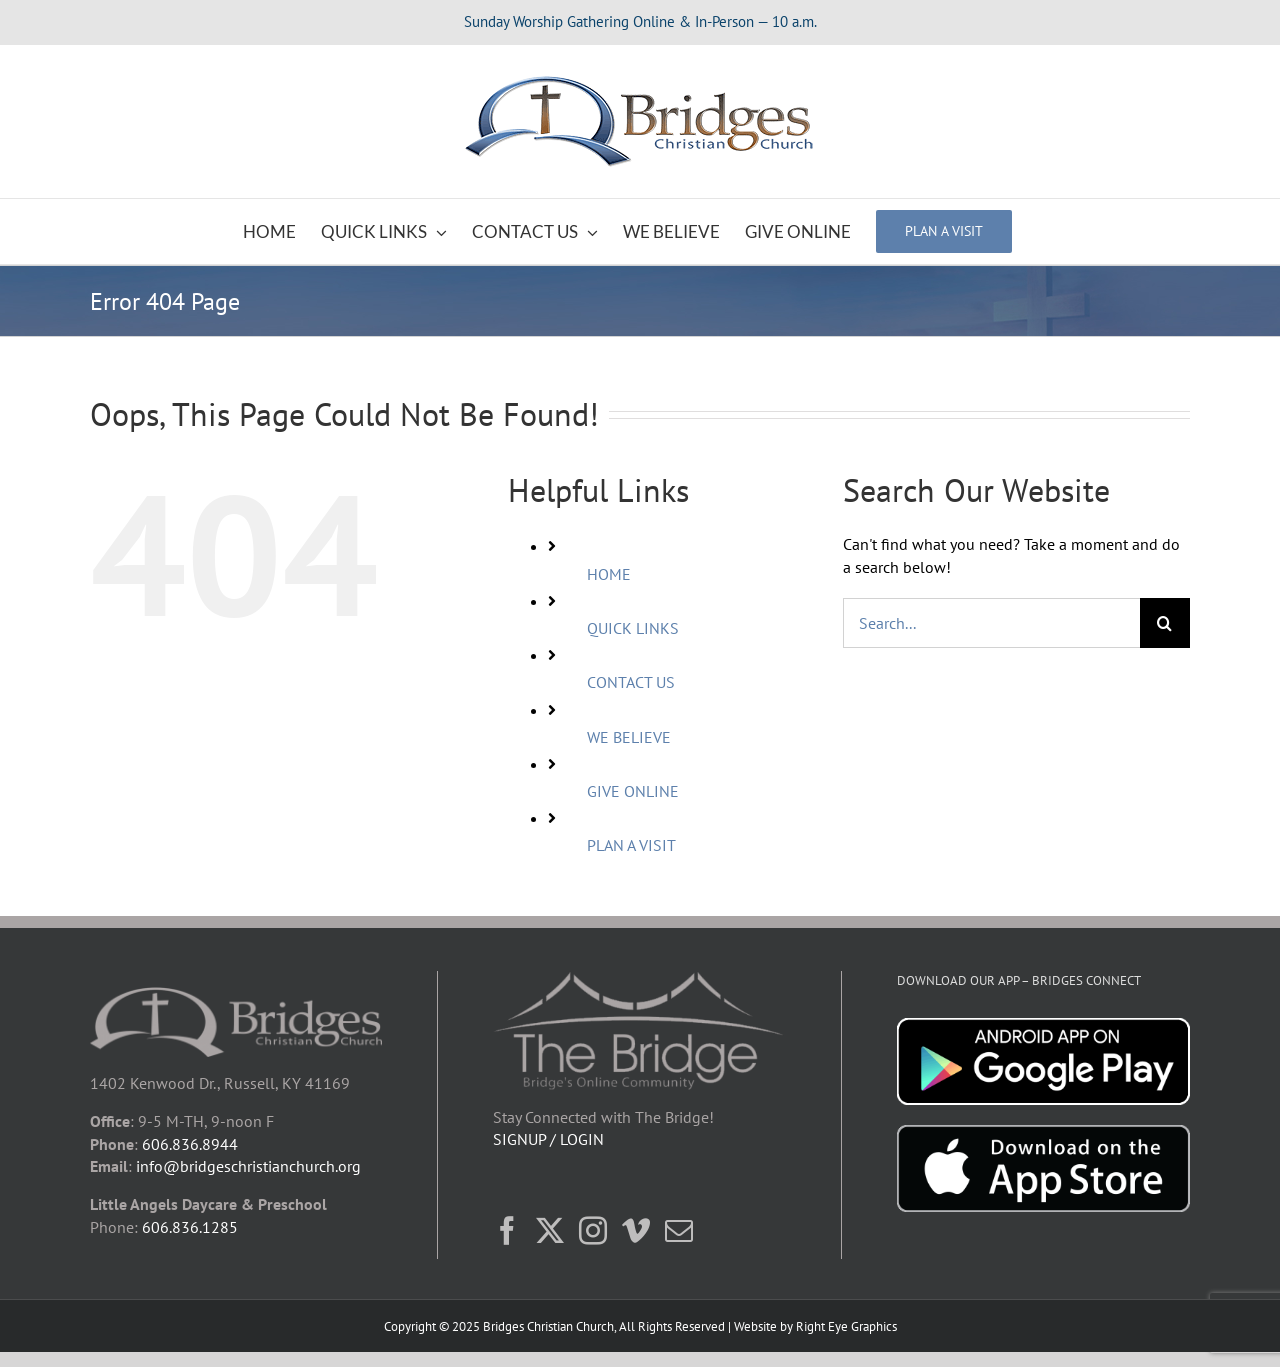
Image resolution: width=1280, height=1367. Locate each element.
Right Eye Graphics (846, 1326)
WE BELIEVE (629, 737)
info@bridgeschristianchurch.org (248, 1166)
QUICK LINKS (633, 628)
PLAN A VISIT (631, 845)
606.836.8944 (190, 1144)
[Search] (1165, 623)
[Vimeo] (636, 1231)
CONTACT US (631, 682)
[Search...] (991, 623)
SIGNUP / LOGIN (548, 1139)
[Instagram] (593, 1231)
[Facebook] (507, 1231)
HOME (609, 574)
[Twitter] (550, 1231)
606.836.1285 (190, 1227)
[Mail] (679, 1231)
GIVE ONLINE (633, 791)
